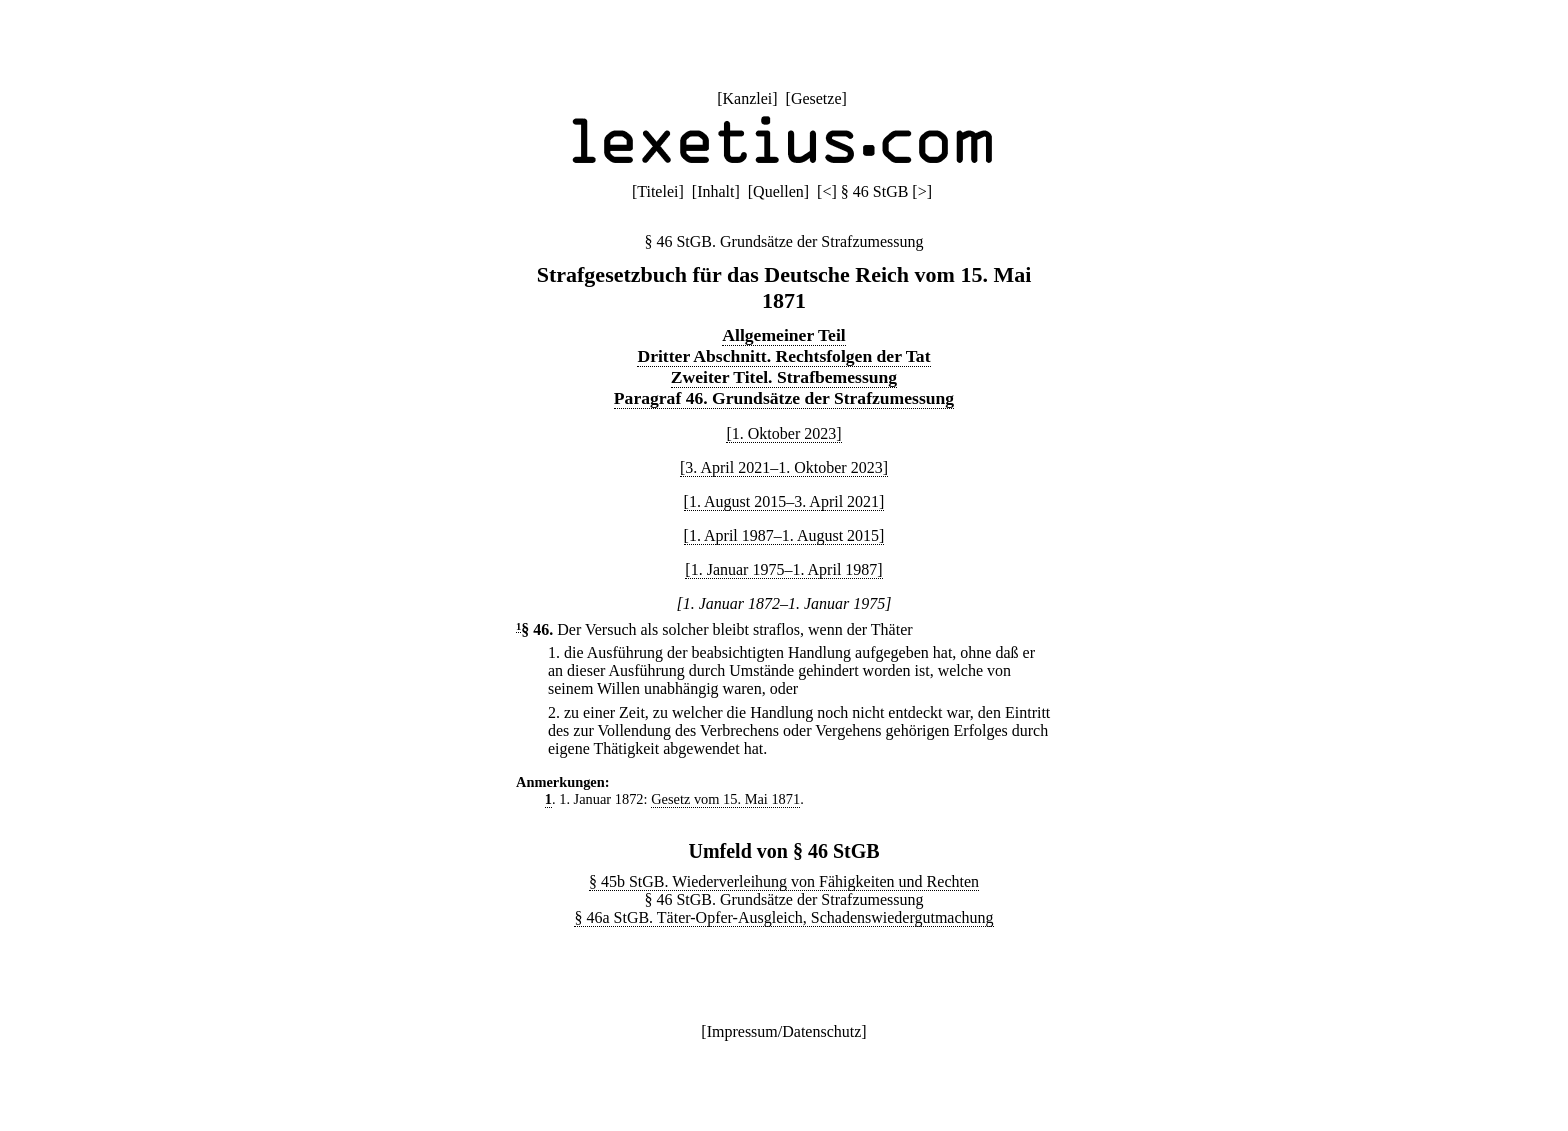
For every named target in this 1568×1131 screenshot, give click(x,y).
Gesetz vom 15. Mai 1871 (725, 799)
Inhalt (715, 191)
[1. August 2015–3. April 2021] (784, 501)
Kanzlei (747, 98)
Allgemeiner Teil (783, 335)
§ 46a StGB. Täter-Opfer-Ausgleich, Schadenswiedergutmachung (783, 917)
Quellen (778, 191)
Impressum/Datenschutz (784, 1031)
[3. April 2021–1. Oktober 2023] (784, 467)
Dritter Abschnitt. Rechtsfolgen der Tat (783, 356)
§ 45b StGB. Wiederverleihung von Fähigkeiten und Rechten (784, 881)
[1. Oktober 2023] (783, 433)
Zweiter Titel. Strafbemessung (784, 377)
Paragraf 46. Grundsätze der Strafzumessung (784, 398)
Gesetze (816, 98)
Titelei (657, 191)
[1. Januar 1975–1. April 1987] (783, 569)
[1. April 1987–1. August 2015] (784, 535)
